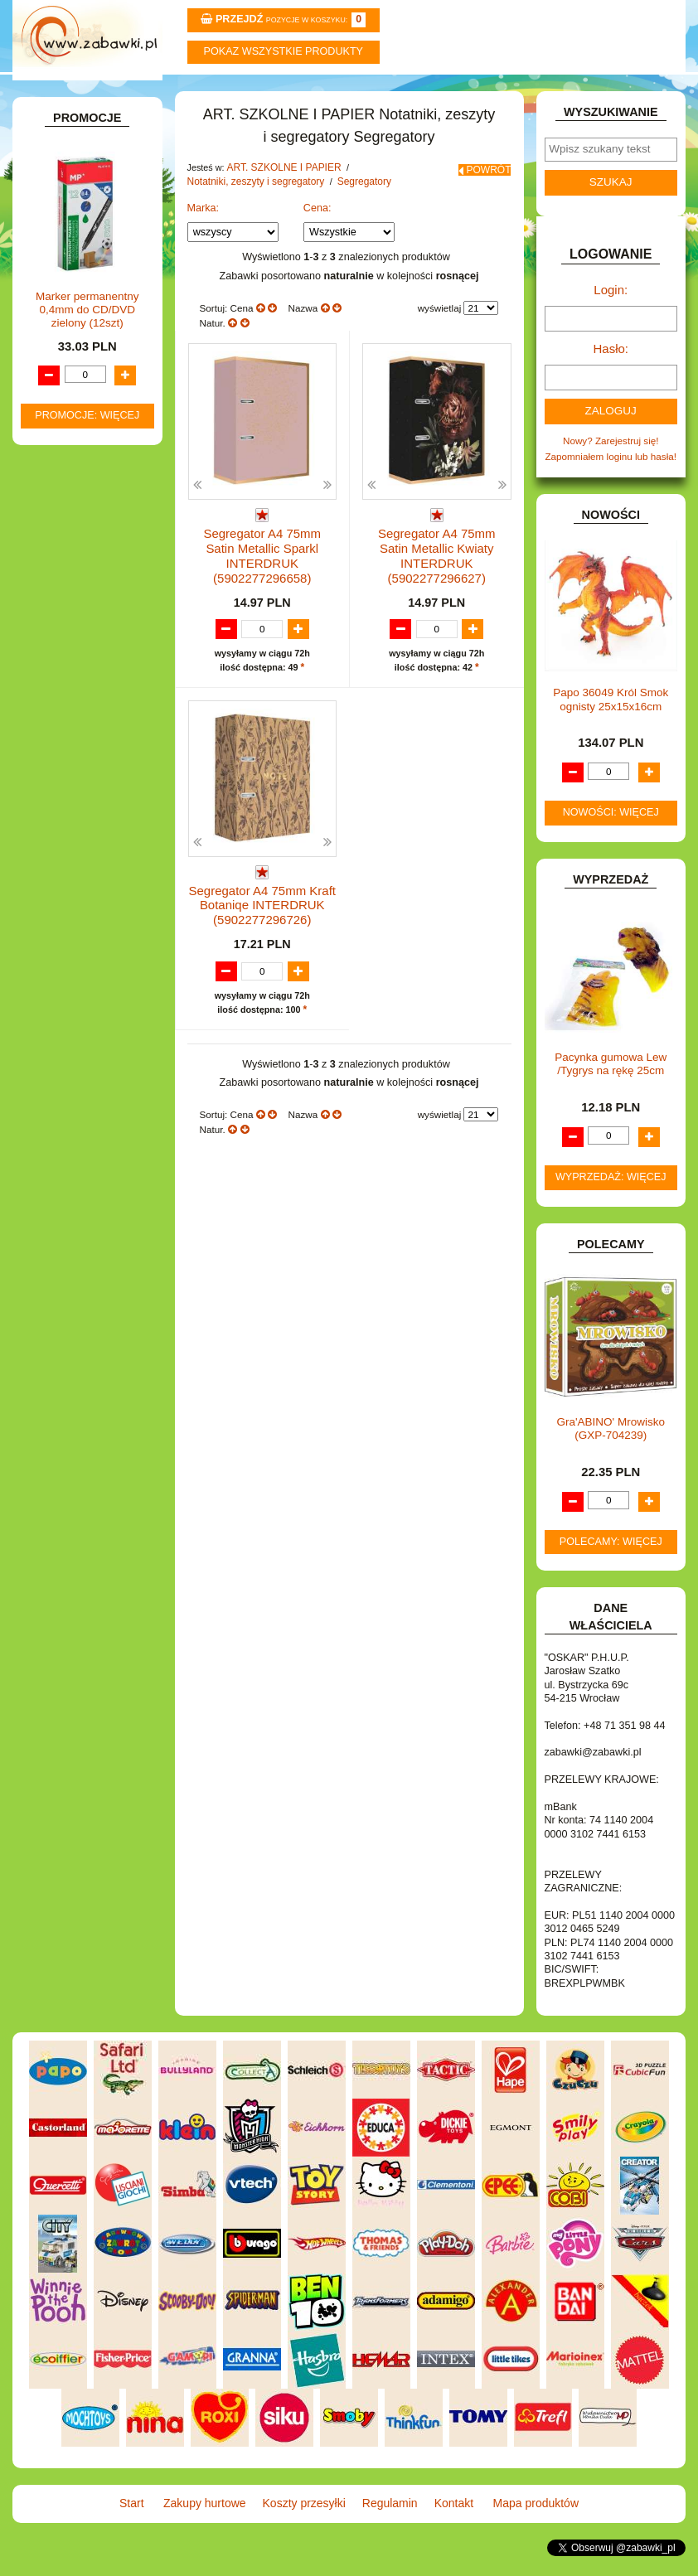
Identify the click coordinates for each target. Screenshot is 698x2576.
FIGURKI (60, 864)
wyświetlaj (440, 344)
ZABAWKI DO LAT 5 (85, 1284)
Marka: (203, 244)
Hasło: (611, 381)
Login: (610, 326)
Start (68, 92)
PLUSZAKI (65, 1171)
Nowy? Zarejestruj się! (611, 469)
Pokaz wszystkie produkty (283, 51)
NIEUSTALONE (75, 1354)
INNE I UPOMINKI (80, 918)
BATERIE (61, 699)
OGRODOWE (71, 1154)
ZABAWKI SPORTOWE (92, 1320)
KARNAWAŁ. (69, 983)
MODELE (61, 1101)
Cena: (317, 244)
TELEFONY (67, 1266)
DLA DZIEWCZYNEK (87, 734)
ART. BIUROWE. (77, 213)
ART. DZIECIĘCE (79, 261)
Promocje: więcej (87, 1810)
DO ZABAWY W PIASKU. (96, 799)
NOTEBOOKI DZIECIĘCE (97, 1136)
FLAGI (55, 882)
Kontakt (517, 92)
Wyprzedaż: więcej (610, 1203)
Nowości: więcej (611, 839)
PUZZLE (60, 1189)
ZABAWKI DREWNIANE (94, 1301)
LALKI (54, 1083)
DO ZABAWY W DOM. (90, 782)
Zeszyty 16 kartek (113, 467)
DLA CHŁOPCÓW (80, 716)
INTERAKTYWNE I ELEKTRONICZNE (72, 959)
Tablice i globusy (93, 403)
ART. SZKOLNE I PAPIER (97, 279)
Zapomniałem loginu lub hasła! (610, 483)
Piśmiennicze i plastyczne (78, 379)
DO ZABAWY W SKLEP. (93, 817)
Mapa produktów (630, 92)
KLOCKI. (60, 1000)
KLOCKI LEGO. (75, 1018)
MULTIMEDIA (70, 1118)
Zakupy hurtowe (180, 92)
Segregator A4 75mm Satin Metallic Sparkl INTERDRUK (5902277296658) (261, 576)
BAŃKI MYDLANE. (82, 681)
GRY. (52, 900)
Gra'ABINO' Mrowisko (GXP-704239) (611, 1455)
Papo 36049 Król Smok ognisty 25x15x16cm (610, 726)
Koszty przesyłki (292, 92)
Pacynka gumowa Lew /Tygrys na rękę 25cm (610, 1090)
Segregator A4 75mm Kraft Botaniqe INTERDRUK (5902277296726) (262, 910)
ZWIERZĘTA (69, 1337)
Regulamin (405, 92)
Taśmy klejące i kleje (102, 421)
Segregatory (101, 623)
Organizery (98, 606)
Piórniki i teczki (90, 356)
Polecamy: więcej (611, 1568)
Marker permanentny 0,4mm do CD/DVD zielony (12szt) (87, 1703)
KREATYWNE (71, 1035)
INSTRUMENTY (76, 935)
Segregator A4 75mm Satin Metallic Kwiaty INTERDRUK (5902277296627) (437, 576)
